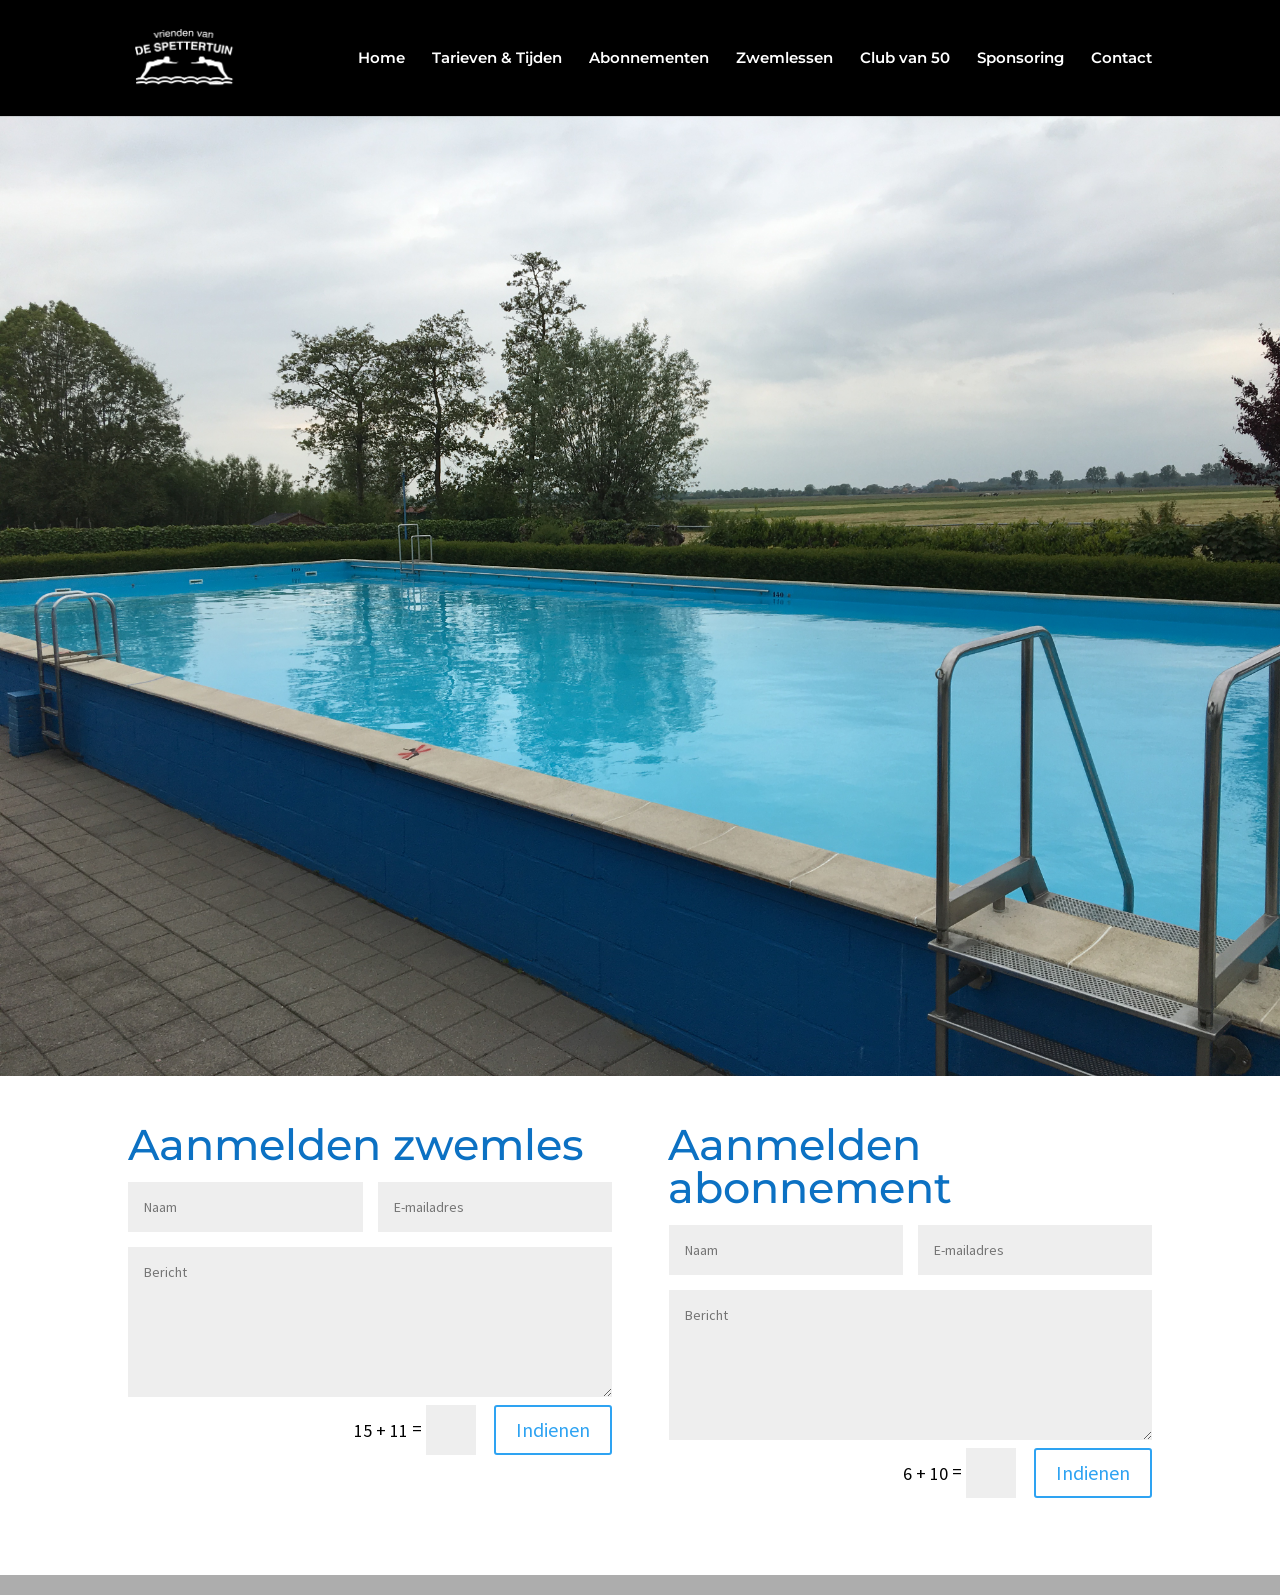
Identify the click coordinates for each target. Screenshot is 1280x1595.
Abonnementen (649, 59)
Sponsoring (1020, 59)
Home (381, 59)
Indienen (553, 1429)
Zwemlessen (784, 59)
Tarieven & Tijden (497, 59)
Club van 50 (905, 59)
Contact (1121, 59)
